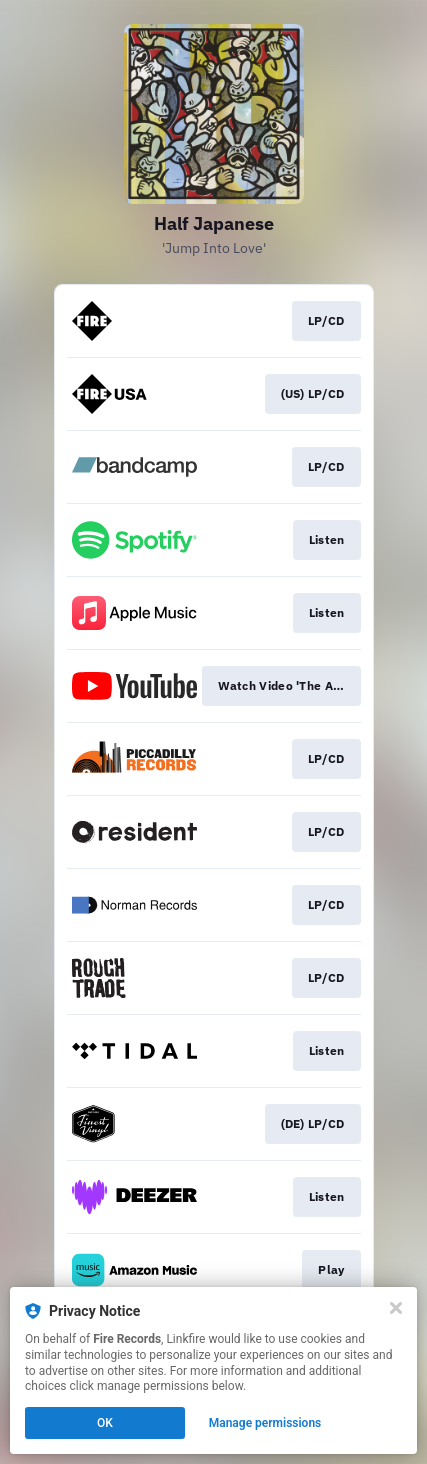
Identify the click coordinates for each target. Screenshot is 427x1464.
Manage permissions (265, 1423)
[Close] (396, 1308)
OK (105, 1423)
